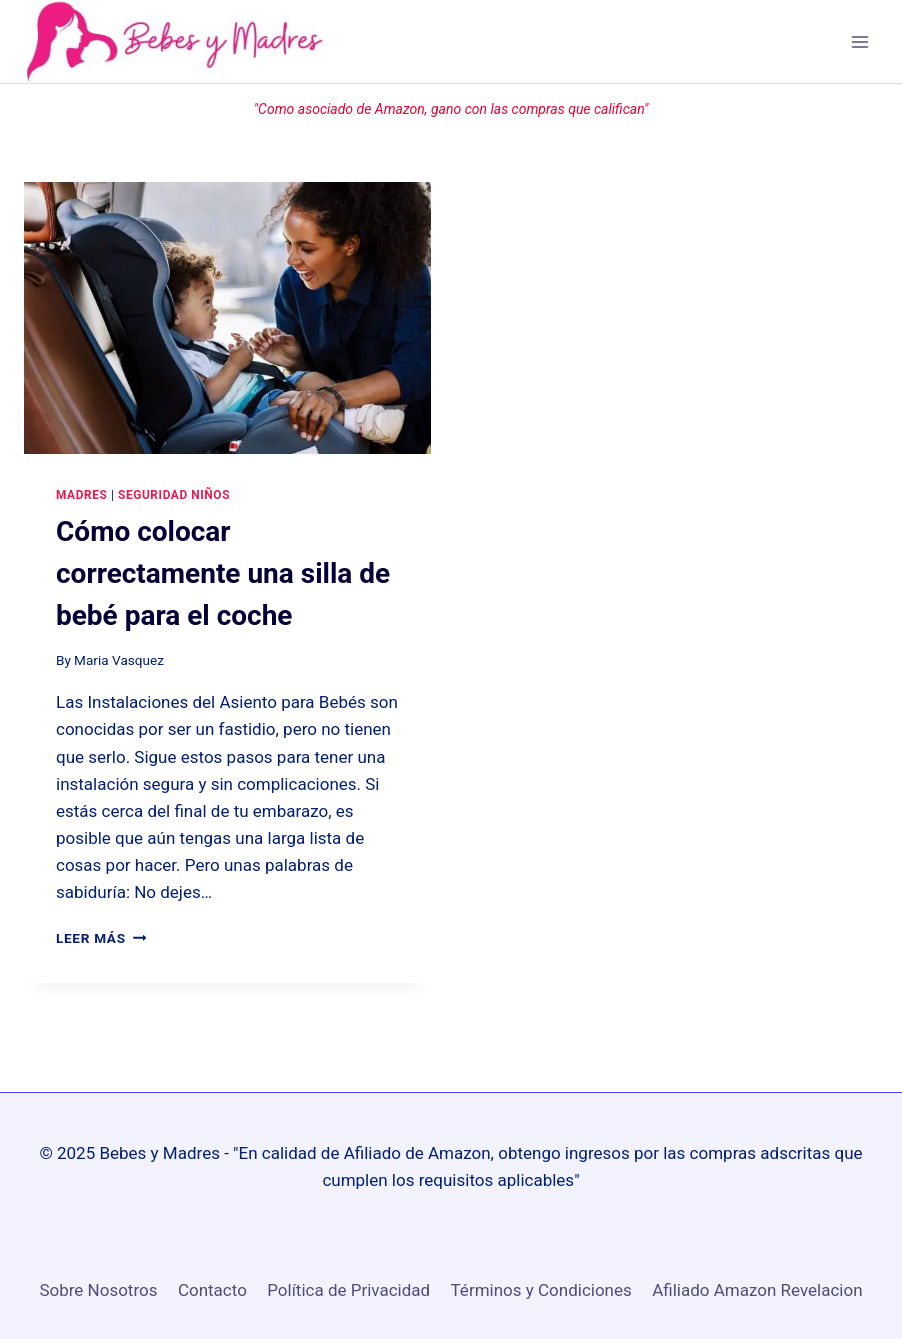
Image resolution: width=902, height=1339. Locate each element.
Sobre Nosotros (98, 1290)
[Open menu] (859, 41)
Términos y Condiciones (541, 1290)
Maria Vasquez (119, 660)
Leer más (101, 938)
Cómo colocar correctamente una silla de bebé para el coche (223, 573)
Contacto (212, 1290)
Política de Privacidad (348, 1290)
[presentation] (227, 317)
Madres (81, 495)
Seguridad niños (174, 495)
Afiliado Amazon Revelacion (757, 1290)
